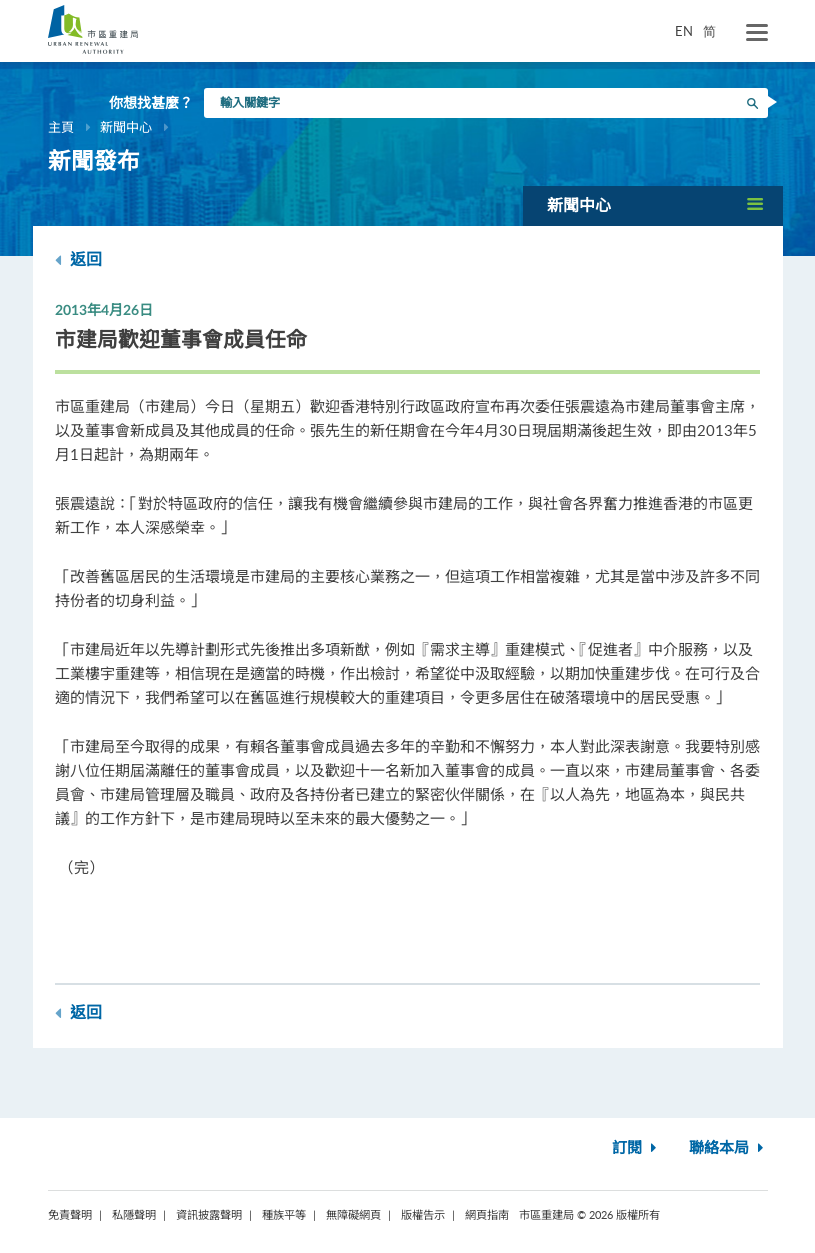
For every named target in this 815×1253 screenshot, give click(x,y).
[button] (653, 205)
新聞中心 (126, 127)
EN (684, 31)
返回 (78, 259)
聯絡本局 (728, 1148)
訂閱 (636, 1148)
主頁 (61, 127)
